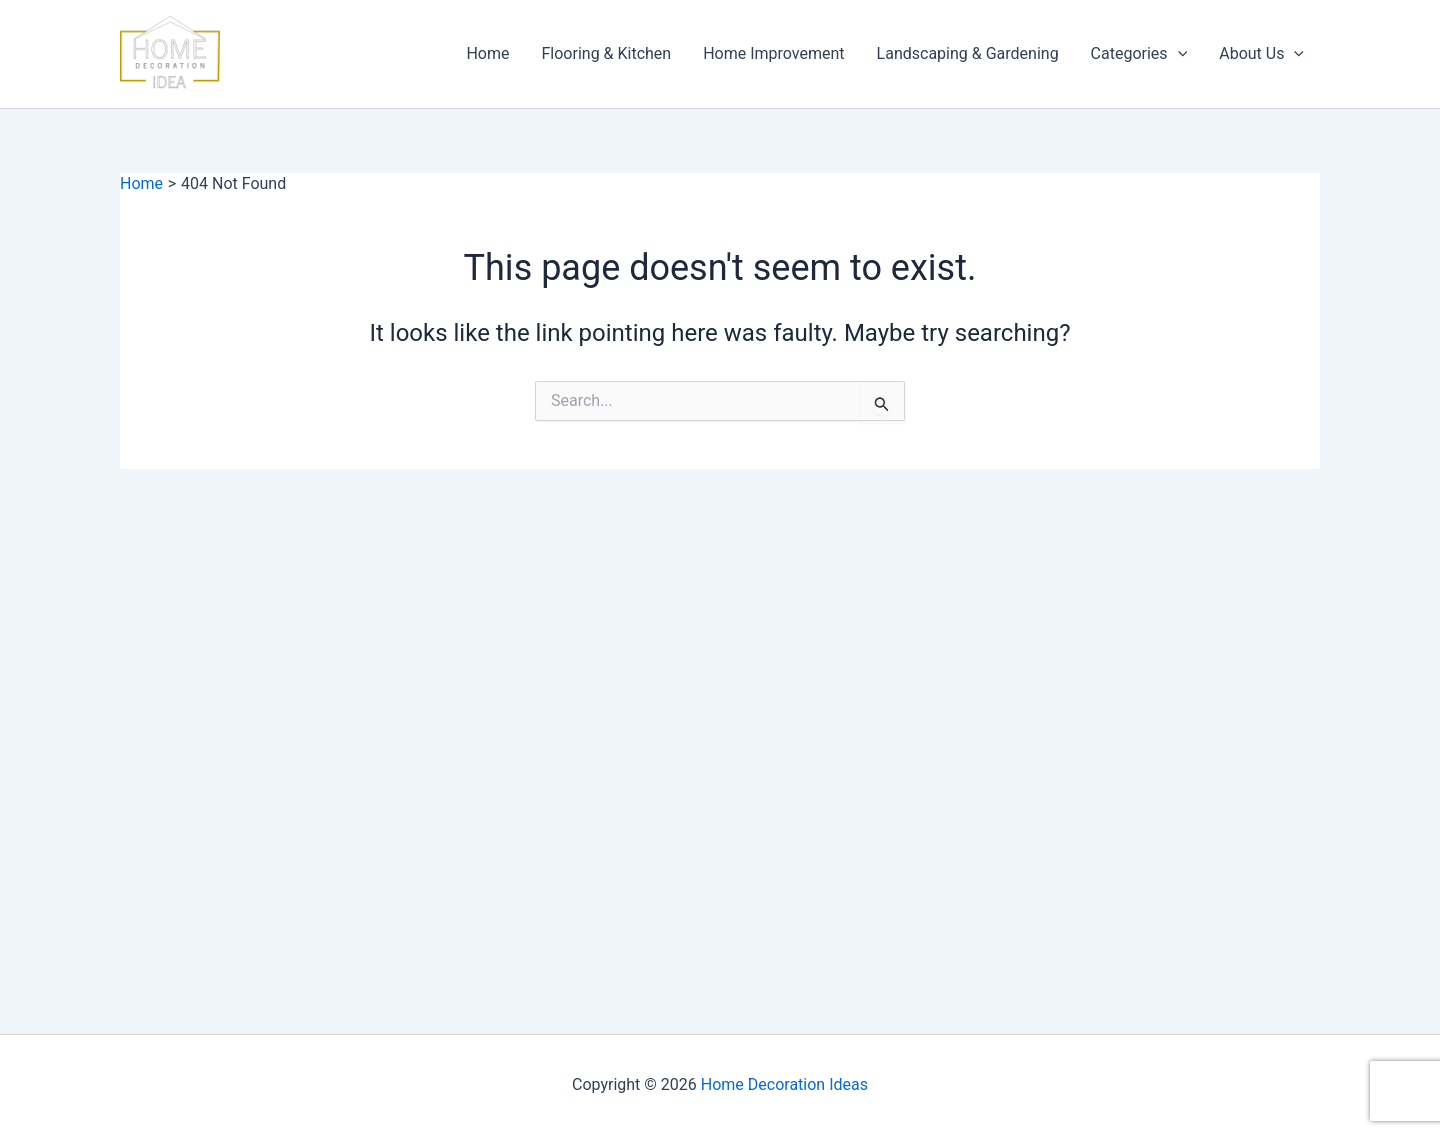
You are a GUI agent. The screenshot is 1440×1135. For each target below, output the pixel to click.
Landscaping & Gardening (968, 53)
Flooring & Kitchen (607, 53)
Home (487, 53)
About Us (1261, 54)
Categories (1139, 54)
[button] (1178, 54)
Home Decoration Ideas (784, 1084)
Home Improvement (773, 53)
